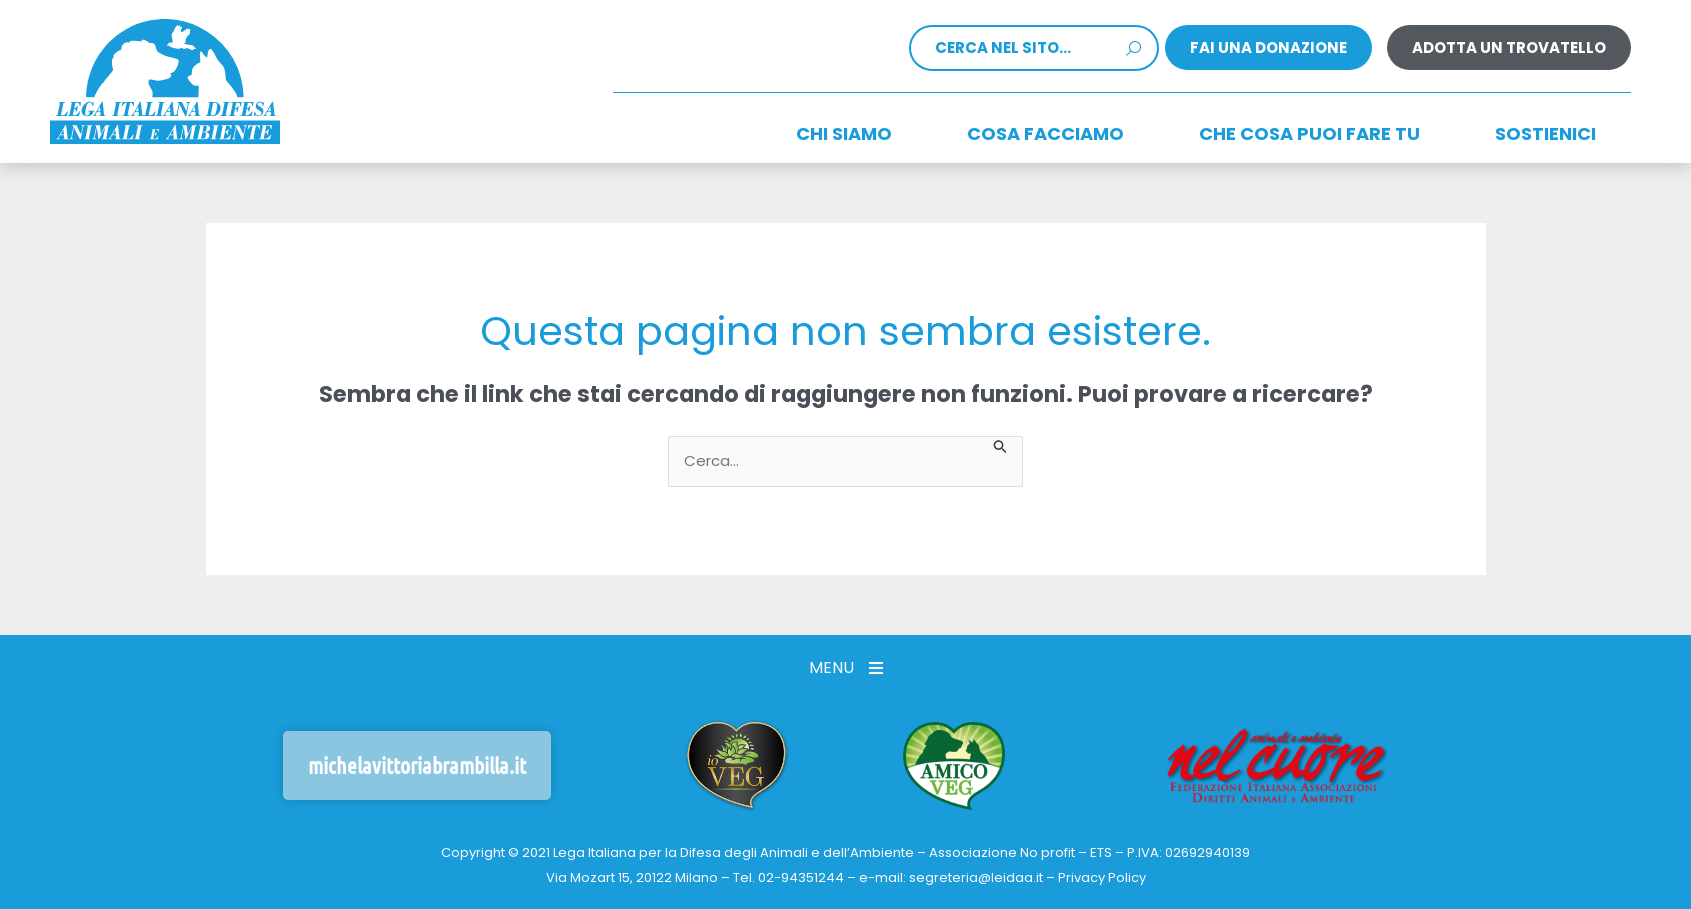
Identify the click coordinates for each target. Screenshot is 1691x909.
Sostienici (1545, 133)
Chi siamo (844, 133)
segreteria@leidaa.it (976, 877)
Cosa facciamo (1045, 133)
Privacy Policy (1102, 877)
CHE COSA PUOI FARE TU (1309, 133)
